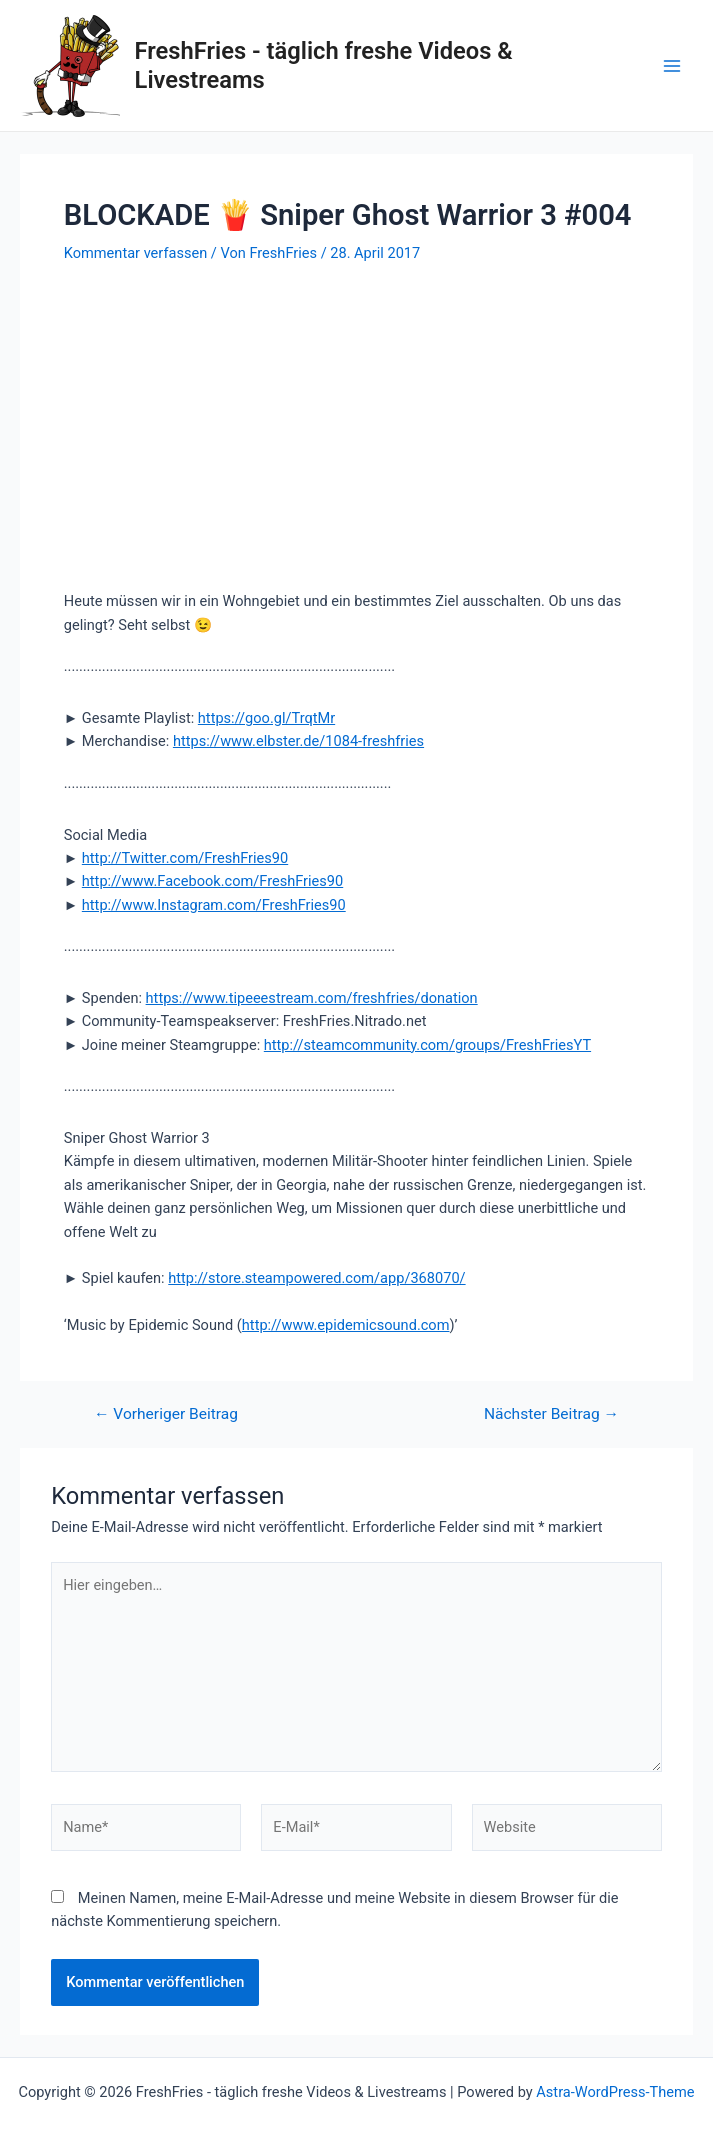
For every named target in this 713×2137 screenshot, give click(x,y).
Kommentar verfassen (135, 253)
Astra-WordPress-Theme (615, 2092)
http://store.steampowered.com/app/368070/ (316, 1278)
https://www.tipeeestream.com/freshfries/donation (312, 998)
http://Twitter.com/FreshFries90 (185, 858)
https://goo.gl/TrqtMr (266, 718)
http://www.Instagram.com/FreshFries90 (214, 905)
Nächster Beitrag (551, 1415)
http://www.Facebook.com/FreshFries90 (212, 881)
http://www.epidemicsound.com (346, 1325)
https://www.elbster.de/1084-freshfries (298, 741)
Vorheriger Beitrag (166, 1415)
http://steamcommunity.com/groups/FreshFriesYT (427, 1045)
